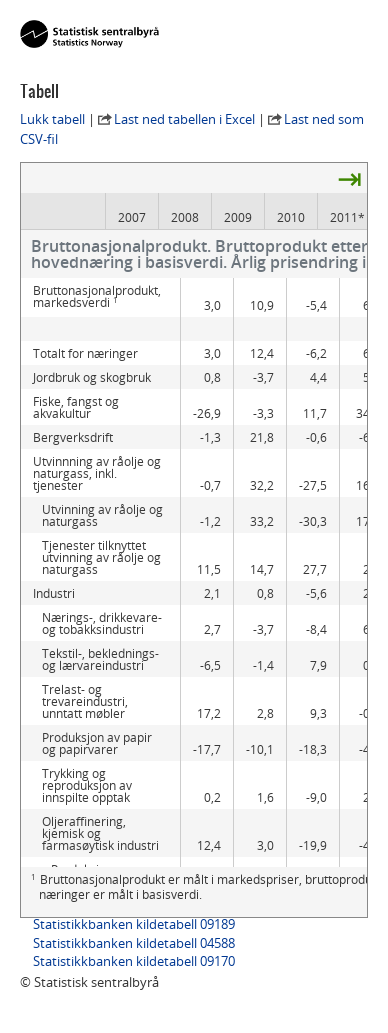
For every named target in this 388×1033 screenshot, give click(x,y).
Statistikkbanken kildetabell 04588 (134, 943)
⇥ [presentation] (349, 178)
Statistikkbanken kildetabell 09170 (134, 961)
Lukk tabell (52, 119)
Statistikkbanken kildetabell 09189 (134, 924)
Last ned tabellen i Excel (184, 119)
